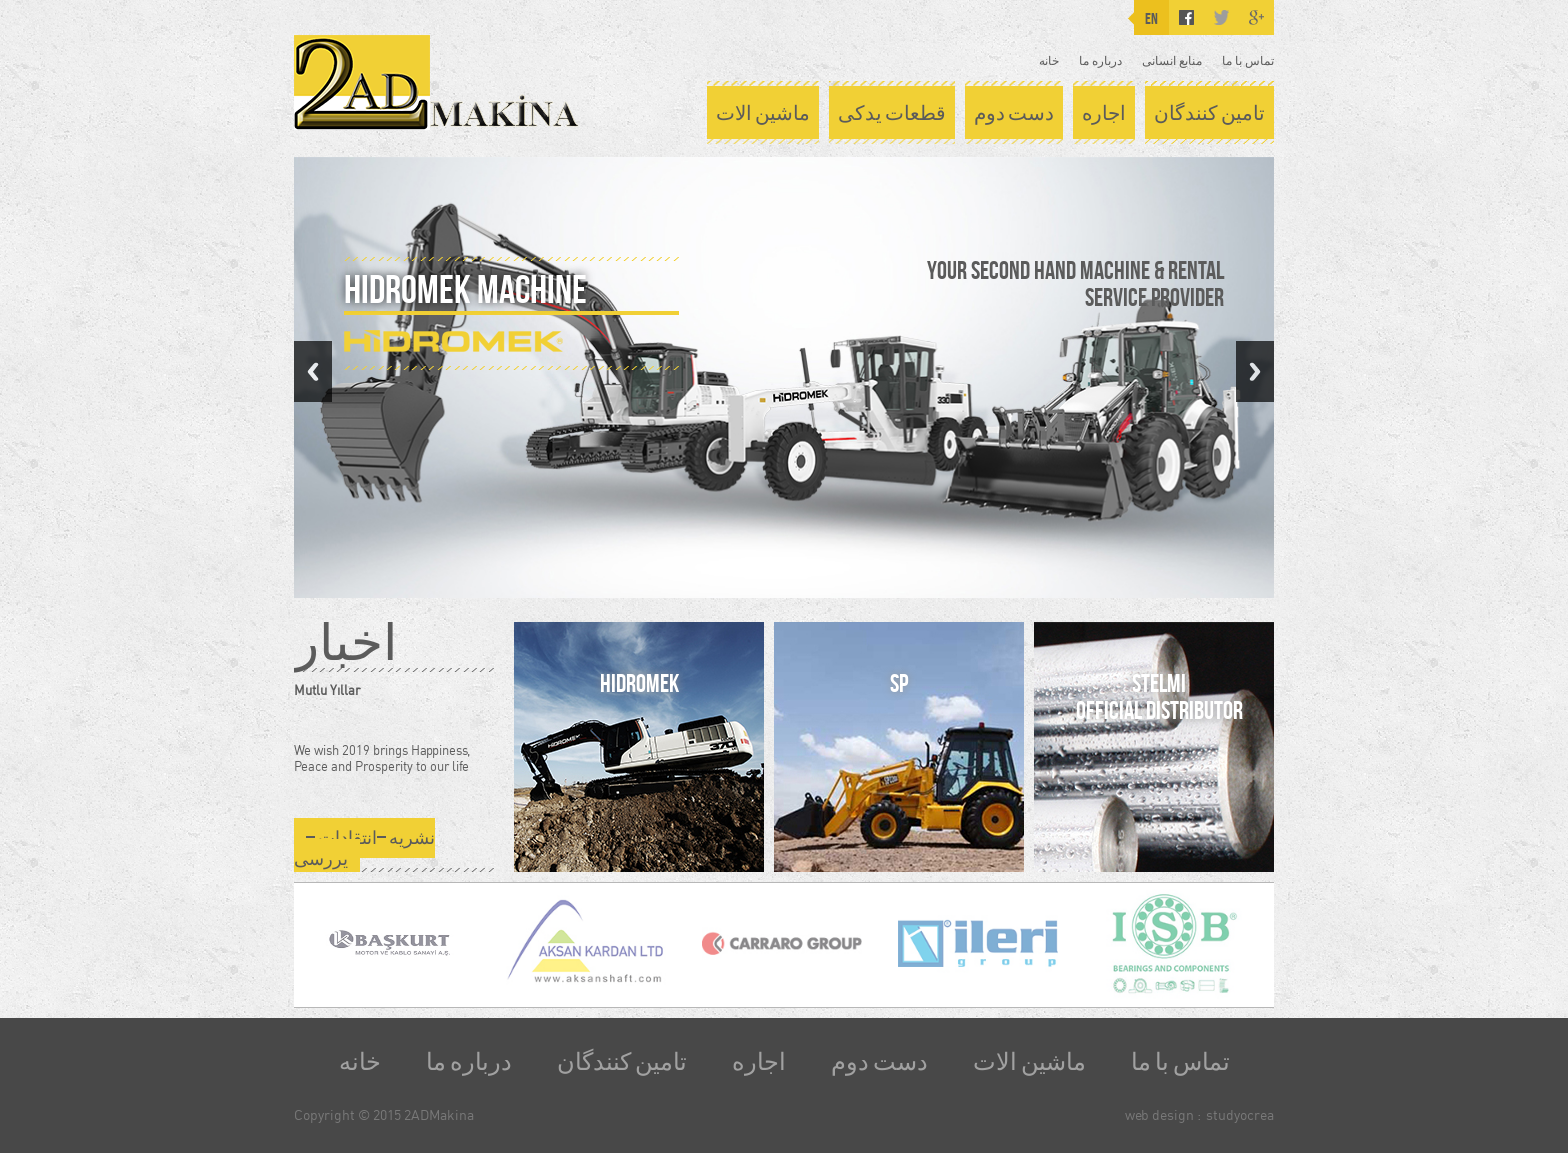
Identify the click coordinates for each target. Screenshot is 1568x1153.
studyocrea (1240, 1114)
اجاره (1104, 113)
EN (1151, 18)
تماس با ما (1248, 60)
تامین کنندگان (1209, 113)
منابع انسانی (1172, 60)
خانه (1049, 60)
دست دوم (1014, 113)
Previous (313, 371)
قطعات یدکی (892, 113)
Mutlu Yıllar (327, 690)
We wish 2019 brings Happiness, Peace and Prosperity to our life (382, 758)
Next (1255, 371)
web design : (1163, 1114)
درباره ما (1100, 60)
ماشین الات (763, 113)
